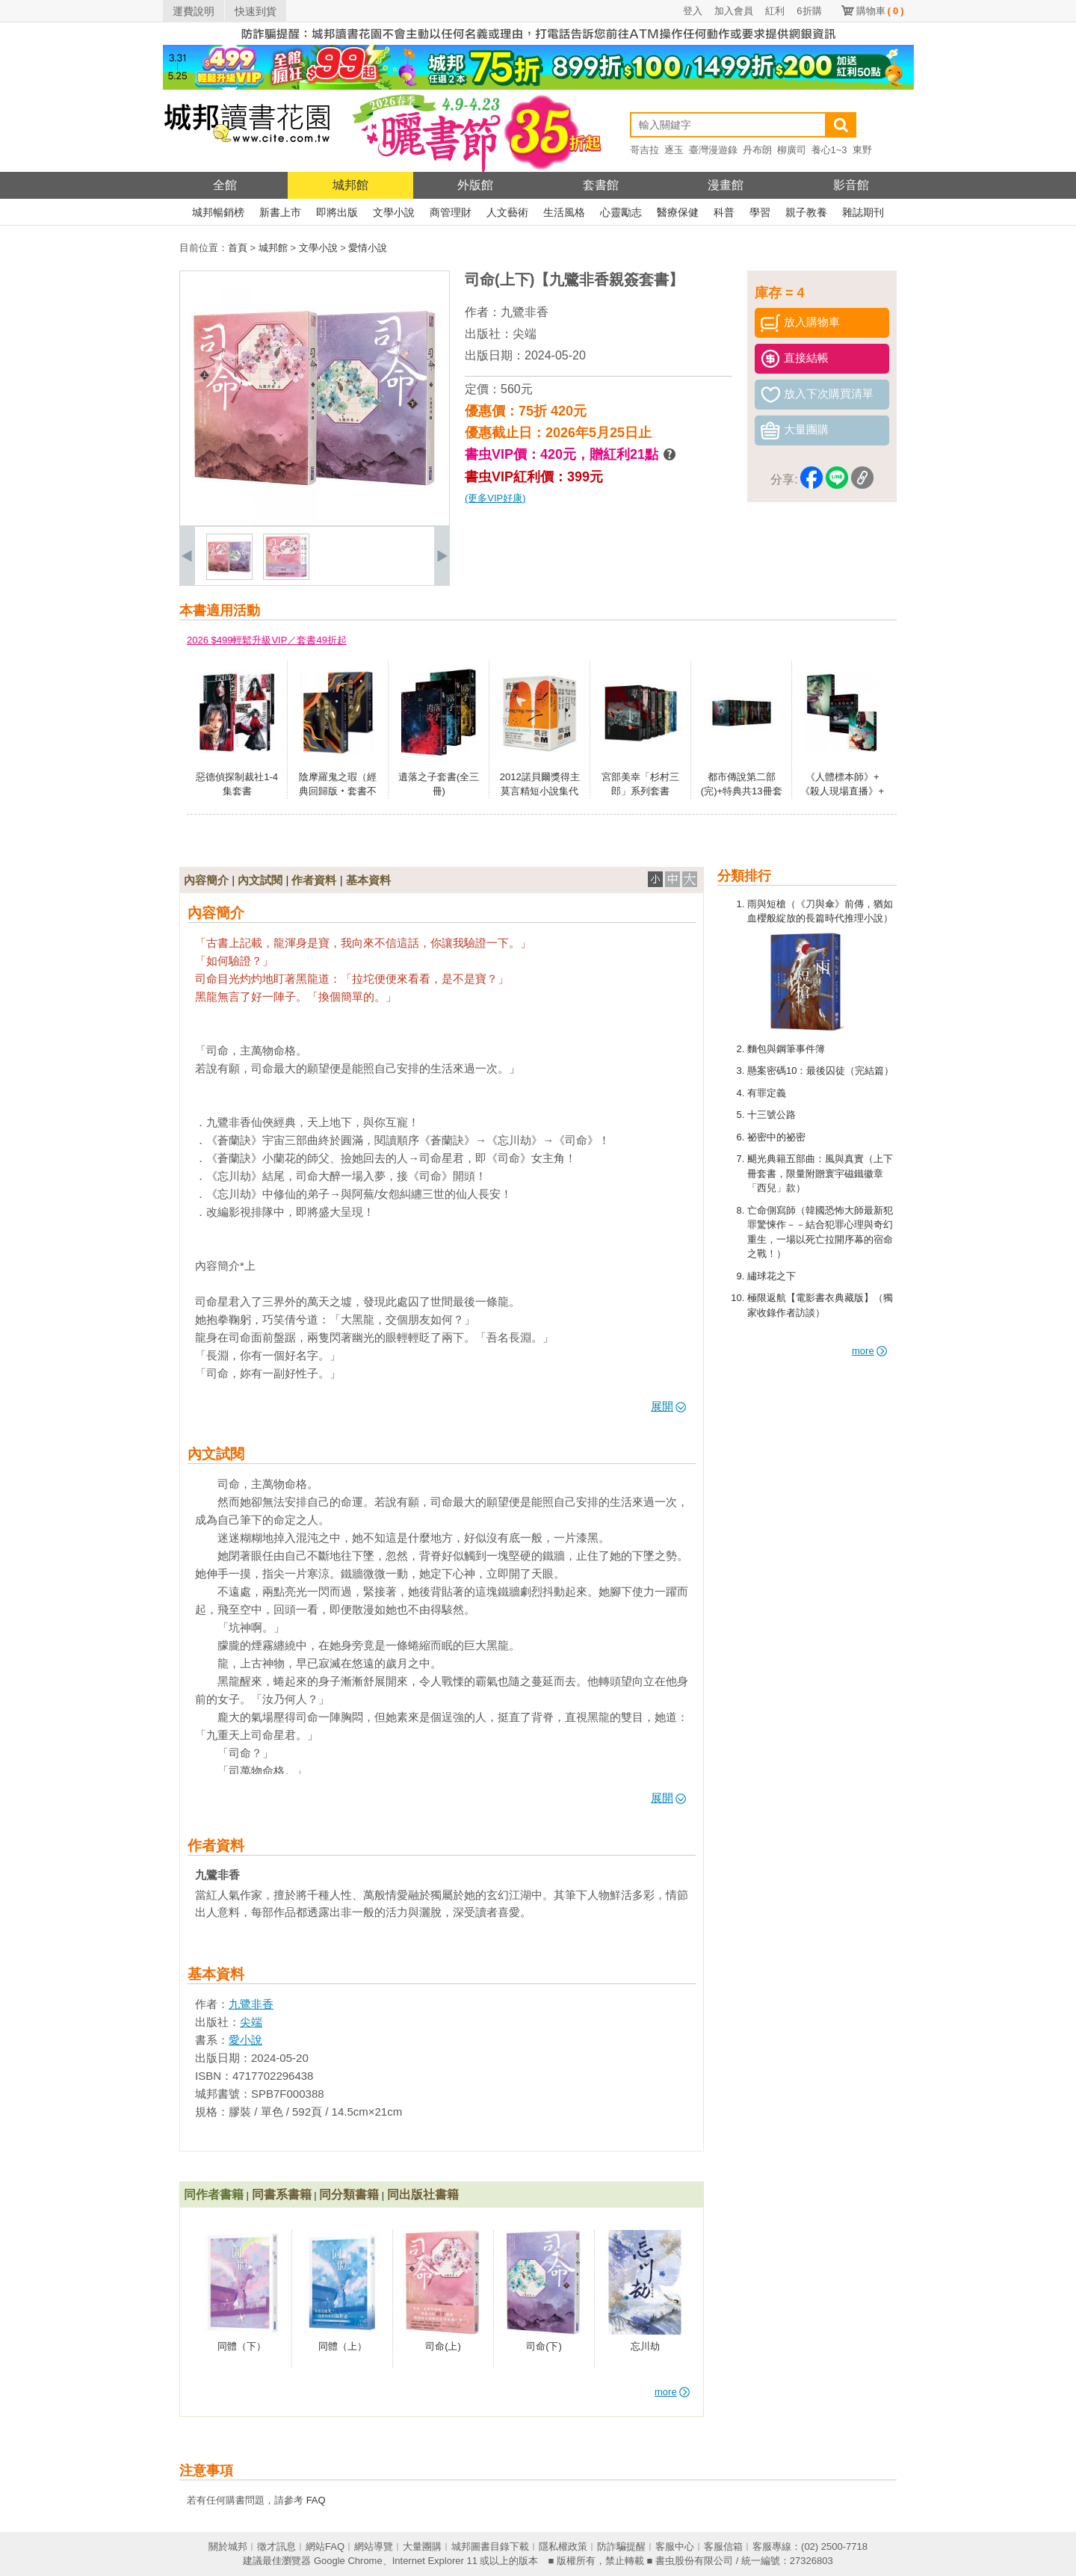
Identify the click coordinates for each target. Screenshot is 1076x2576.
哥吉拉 (644, 150)
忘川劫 (645, 2346)
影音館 (851, 185)
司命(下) (544, 2346)
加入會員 (733, 10)
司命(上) (443, 2346)
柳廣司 (791, 150)
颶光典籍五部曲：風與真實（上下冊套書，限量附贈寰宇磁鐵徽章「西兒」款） (820, 1173)
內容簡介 (206, 880)
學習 (759, 212)
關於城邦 (227, 2546)
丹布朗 (757, 150)
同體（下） (241, 2346)
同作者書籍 (214, 2194)
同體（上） (342, 2346)
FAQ (316, 2500)
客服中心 (674, 2546)
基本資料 (368, 880)
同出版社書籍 (423, 2194)
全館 (225, 185)
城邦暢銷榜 (218, 212)
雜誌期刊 (863, 212)
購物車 (880, 10)
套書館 (601, 185)
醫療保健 (678, 212)
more (869, 1350)
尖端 (525, 333)
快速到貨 (255, 11)
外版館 (475, 185)
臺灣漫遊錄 (713, 150)
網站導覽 (373, 2546)
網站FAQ (325, 2546)
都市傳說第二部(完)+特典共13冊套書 (741, 791)
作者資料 (313, 880)
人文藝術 (507, 212)
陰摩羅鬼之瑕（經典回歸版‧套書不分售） (338, 791)
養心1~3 (829, 150)
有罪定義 (766, 1093)
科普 (724, 212)
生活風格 (564, 212)
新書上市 (280, 212)
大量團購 (422, 2546)
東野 (862, 150)
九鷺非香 (524, 312)
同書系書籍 (282, 2194)
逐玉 (674, 150)
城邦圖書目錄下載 (490, 2546)
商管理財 (450, 212)
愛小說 (245, 2039)
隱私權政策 (563, 2546)
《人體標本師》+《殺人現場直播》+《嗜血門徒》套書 (842, 791)
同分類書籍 (349, 2194)
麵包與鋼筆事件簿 (786, 1048)
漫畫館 (725, 185)
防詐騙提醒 (621, 2546)
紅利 (775, 10)
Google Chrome (348, 2560)
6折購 (809, 10)
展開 (668, 1406)
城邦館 (350, 185)
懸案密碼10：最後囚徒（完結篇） (820, 1070)
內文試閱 (260, 880)
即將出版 (337, 212)
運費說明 (193, 11)
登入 (692, 10)
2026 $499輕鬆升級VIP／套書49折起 (267, 640)
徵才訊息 (276, 2546)
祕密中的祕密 (776, 1137)
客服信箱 (723, 2546)
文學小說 (394, 212)
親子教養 (806, 212)
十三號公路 (771, 1114)
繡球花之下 (771, 1276)
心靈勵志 (621, 212)
